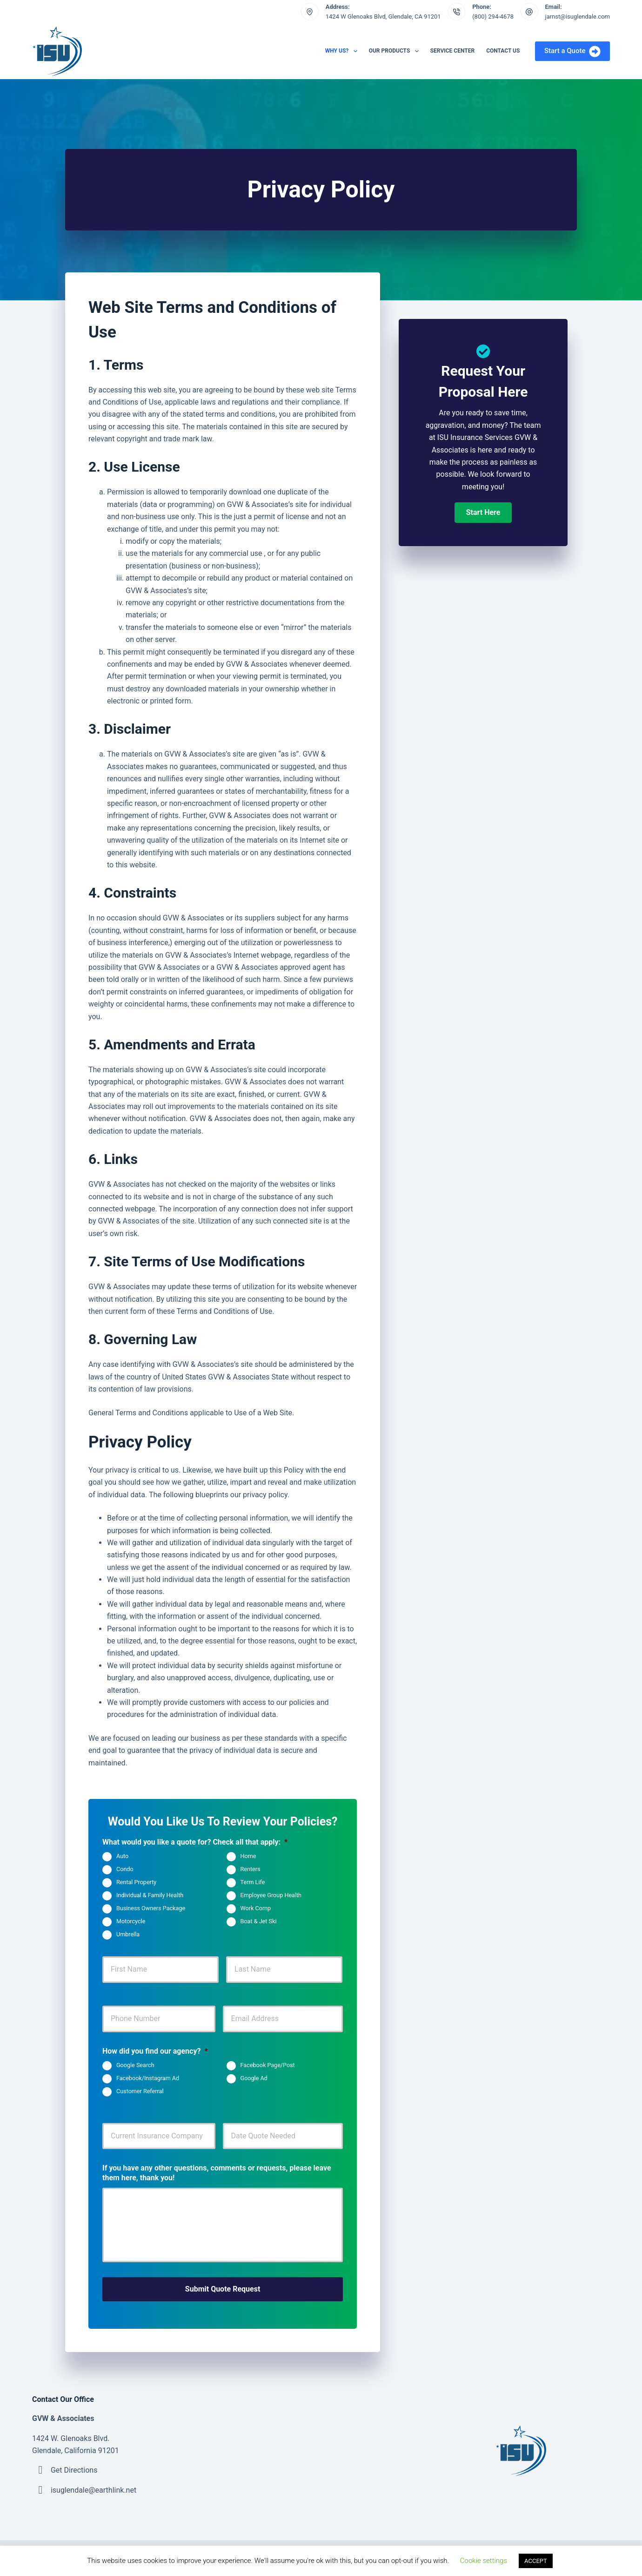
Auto (122, 1856)
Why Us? (343, 51)
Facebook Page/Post (268, 2065)
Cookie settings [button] (483, 2560)
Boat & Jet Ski (259, 1921)
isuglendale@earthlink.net (93, 2487)
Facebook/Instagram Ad (147, 2078)
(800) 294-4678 (493, 16)
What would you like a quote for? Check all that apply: (195, 1842)
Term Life (253, 1882)
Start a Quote (572, 51)
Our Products (395, 51)
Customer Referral (139, 2091)
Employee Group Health (271, 1895)
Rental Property (136, 1882)
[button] (483, 512)
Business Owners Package (150, 1908)
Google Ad (254, 2078)
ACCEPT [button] (535, 2560)
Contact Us (503, 50)
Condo (125, 1869)
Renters (251, 1869)
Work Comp (256, 1908)
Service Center (452, 50)
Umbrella (128, 1934)
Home (248, 1856)
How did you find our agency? (155, 2051)
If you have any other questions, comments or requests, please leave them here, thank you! (216, 2173)
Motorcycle (130, 1921)
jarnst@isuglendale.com (577, 16)
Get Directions (74, 2468)
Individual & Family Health (149, 1895)
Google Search (135, 2065)
